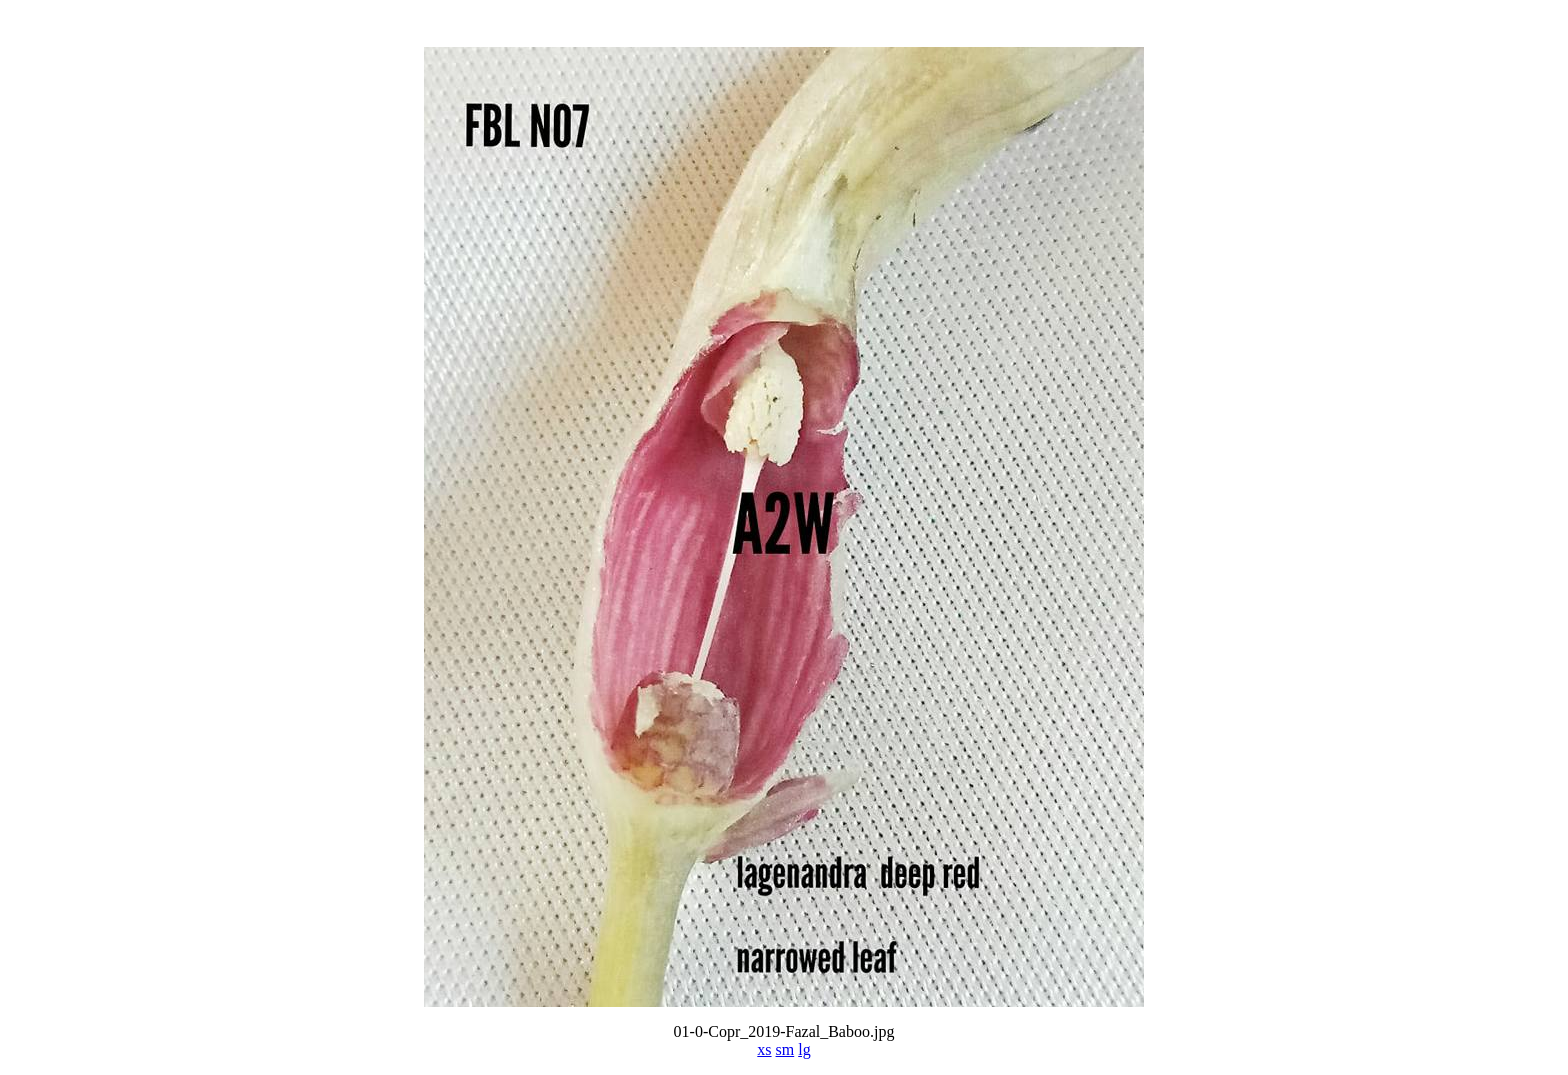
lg (804, 1049)
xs (764, 1049)
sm (785, 1049)
